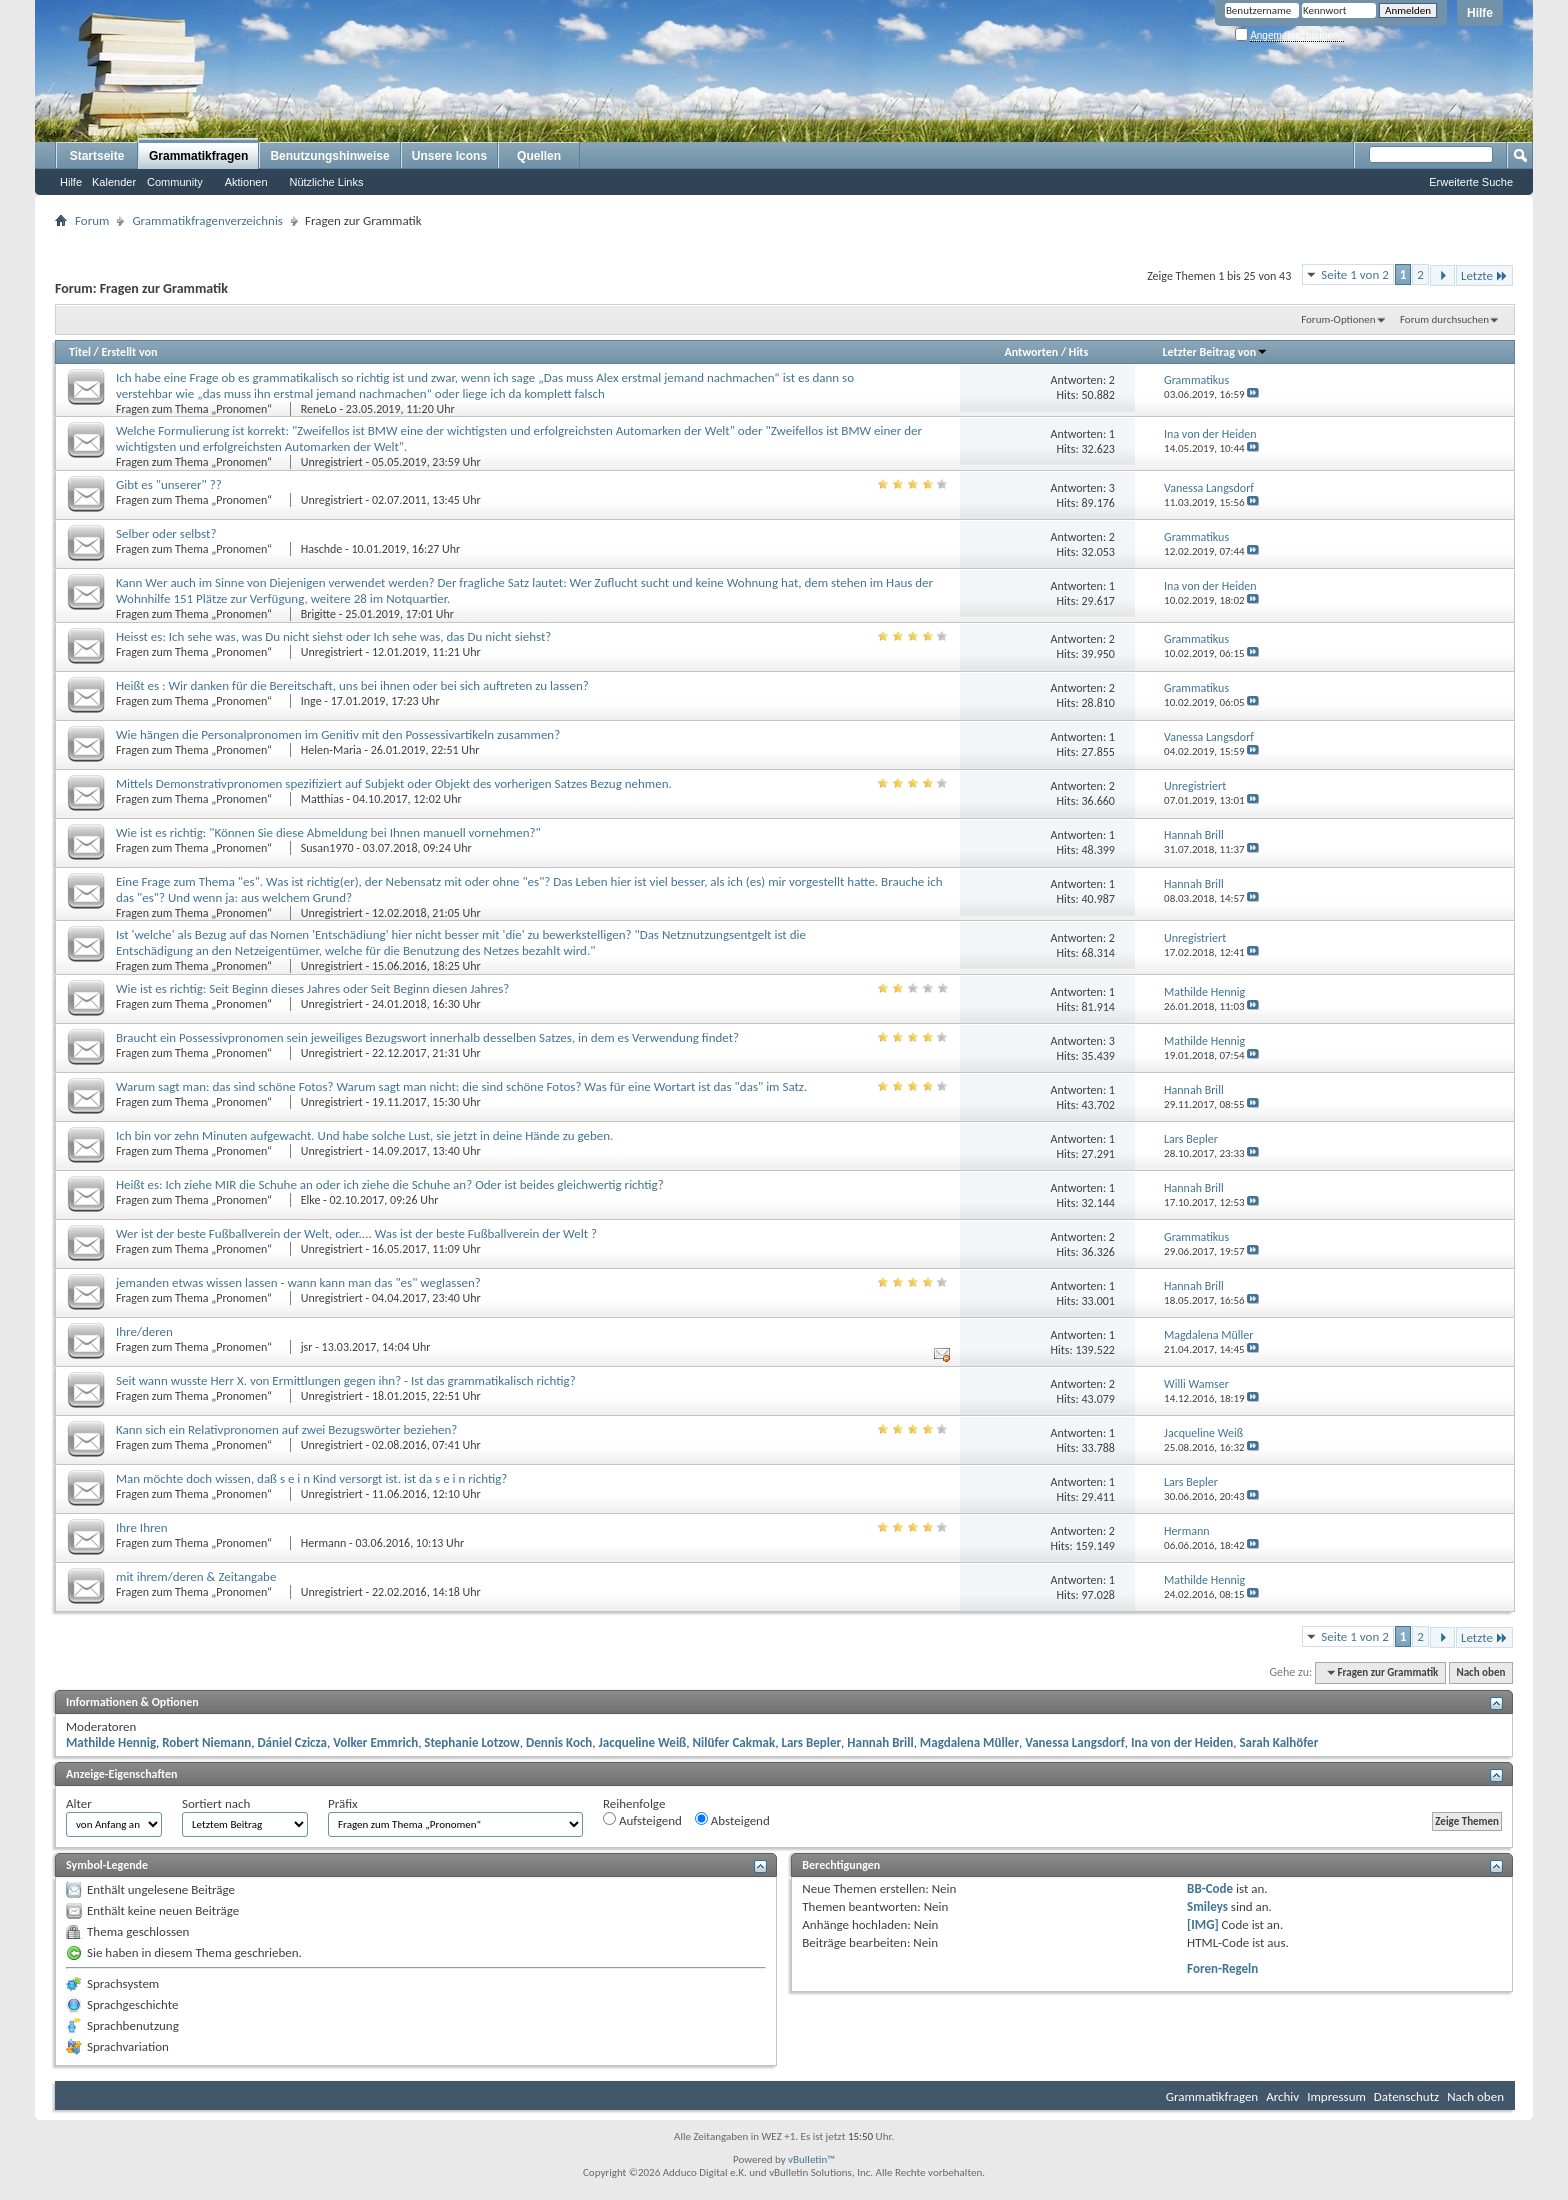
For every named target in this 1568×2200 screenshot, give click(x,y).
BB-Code (1210, 1888)
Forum (92, 220)
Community (175, 182)
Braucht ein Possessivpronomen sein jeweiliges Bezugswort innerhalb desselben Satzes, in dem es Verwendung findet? (427, 1037)
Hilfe (1480, 13)
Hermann (324, 1543)
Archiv (1282, 2096)
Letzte (1484, 275)
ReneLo (319, 409)
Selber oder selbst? (166, 533)
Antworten (1031, 352)
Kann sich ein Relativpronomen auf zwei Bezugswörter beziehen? (286, 1429)
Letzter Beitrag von (1216, 352)
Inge (311, 701)
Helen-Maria (331, 750)
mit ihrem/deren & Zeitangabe (196, 1576)
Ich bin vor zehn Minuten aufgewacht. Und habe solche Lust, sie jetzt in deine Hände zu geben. (364, 1135)
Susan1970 (327, 848)
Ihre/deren (144, 1331)
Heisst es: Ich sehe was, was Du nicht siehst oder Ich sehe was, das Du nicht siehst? (333, 636)
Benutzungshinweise (329, 156)
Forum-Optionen (1338, 319)
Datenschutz (1406, 2096)
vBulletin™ (811, 2159)
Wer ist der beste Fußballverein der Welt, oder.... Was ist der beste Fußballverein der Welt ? (356, 1233)
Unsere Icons (449, 156)
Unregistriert (332, 462)
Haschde (322, 549)
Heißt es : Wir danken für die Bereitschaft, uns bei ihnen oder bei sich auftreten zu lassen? (352, 685)
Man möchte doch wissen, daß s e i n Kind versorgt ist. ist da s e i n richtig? (311, 1478)
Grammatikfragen (198, 156)
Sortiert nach (216, 1803)
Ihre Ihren (142, 1527)
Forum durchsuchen (1444, 319)
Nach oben (1480, 1672)
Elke (311, 1200)
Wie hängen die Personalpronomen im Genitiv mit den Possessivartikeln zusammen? (338, 734)
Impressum (1336, 2096)
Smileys (1207, 1906)
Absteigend (732, 1820)
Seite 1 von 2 (1355, 274)
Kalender (114, 182)
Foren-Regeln (1222, 1968)
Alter (79, 1803)
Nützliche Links (327, 182)
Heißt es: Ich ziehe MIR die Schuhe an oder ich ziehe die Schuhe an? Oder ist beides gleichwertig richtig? (390, 1184)
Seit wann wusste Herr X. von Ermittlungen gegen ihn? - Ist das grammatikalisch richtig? (346, 1380)
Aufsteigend (642, 1820)
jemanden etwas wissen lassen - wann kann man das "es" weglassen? (298, 1282)
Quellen (539, 156)
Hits (1078, 352)
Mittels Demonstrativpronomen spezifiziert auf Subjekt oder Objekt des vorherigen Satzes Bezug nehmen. (394, 783)
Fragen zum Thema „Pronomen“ (195, 409)
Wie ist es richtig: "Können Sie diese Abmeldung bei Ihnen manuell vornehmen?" (328, 832)
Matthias (322, 799)
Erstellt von (129, 352)
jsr (307, 1347)
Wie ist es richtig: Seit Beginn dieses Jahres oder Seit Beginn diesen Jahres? (312, 988)
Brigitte (318, 614)
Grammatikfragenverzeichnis (207, 220)
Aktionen (246, 182)
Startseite (97, 156)
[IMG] (1203, 1924)
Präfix (343, 1803)
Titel (80, 352)
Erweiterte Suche (1471, 182)
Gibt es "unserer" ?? (169, 484)
